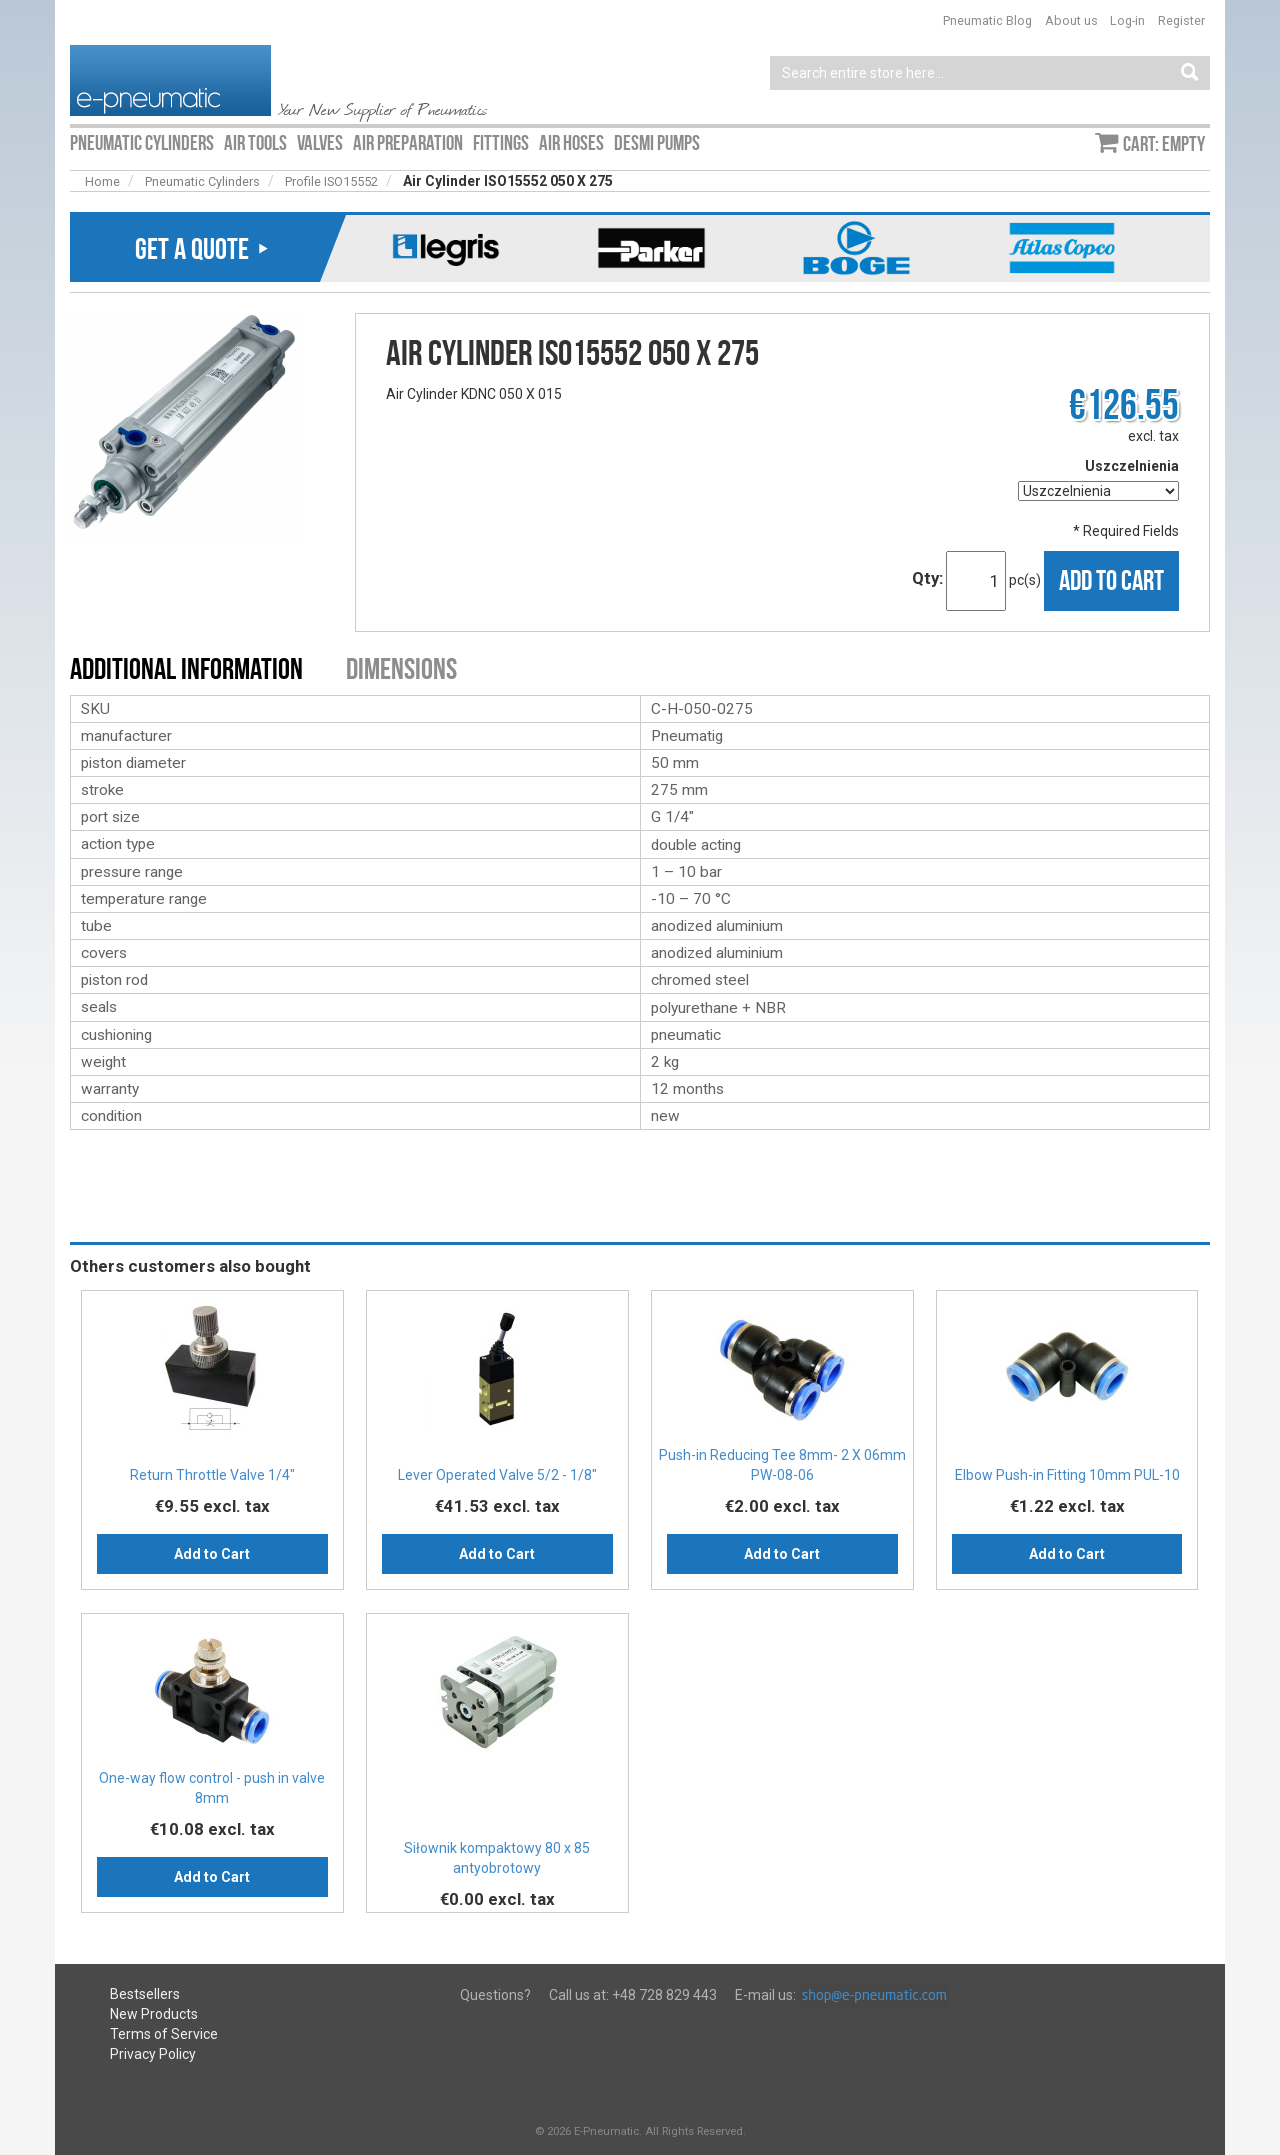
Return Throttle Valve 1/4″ (212, 1475)
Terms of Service (164, 2034)
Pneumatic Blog (987, 20)
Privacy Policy (153, 2054)
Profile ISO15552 (331, 181)
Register (1181, 20)
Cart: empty (1164, 144)
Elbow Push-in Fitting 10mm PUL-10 (1067, 1475)
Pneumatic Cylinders (202, 181)
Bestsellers (145, 1994)
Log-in (1127, 20)
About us (1071, 20)
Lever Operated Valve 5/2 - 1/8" (497, 1475)
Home (102, 181)
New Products (154, 2014)
